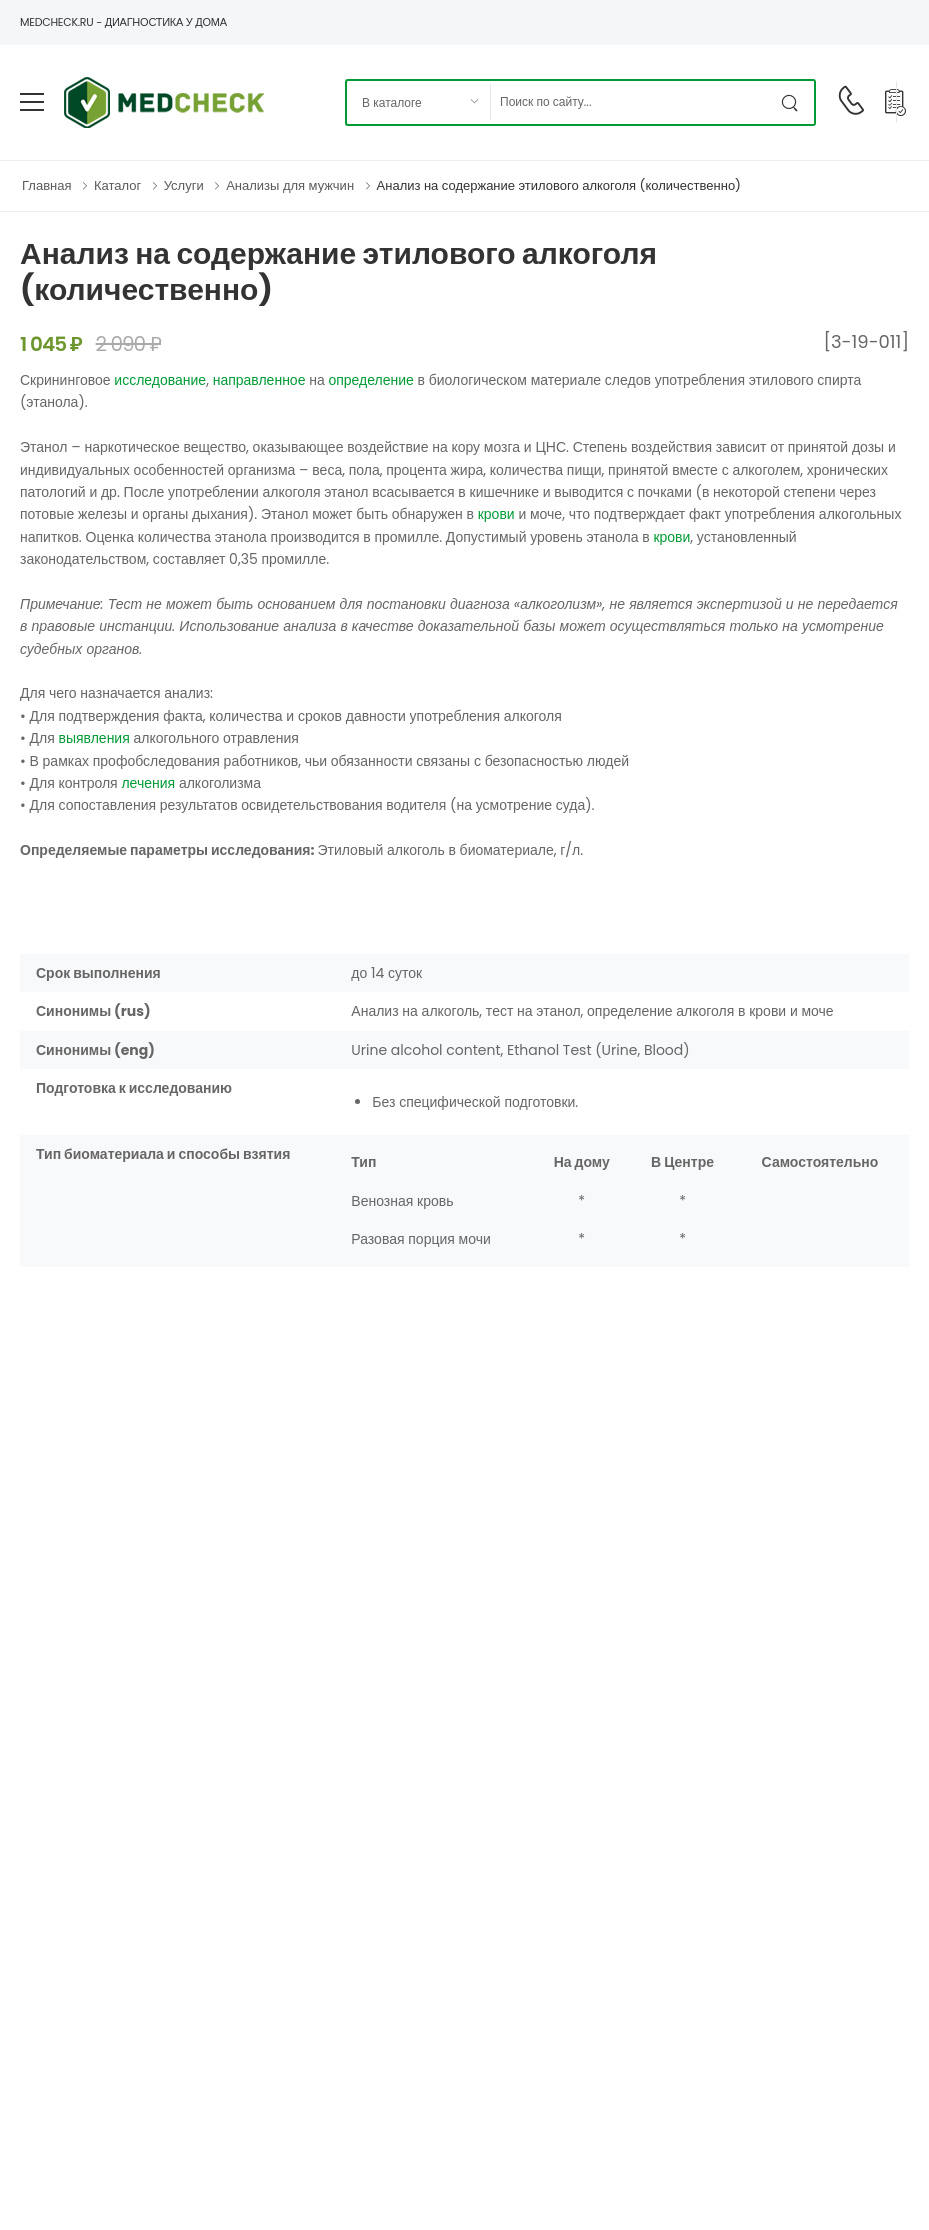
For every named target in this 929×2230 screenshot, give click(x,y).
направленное (259, 380)
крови (496, 514)
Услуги (184, 185)
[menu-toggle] (32, 102)
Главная (46, 185)
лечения (148, 783)
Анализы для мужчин (290, 185)
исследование (160, 380)
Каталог (117, 185)
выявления (93, 738)
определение (370, 380)
